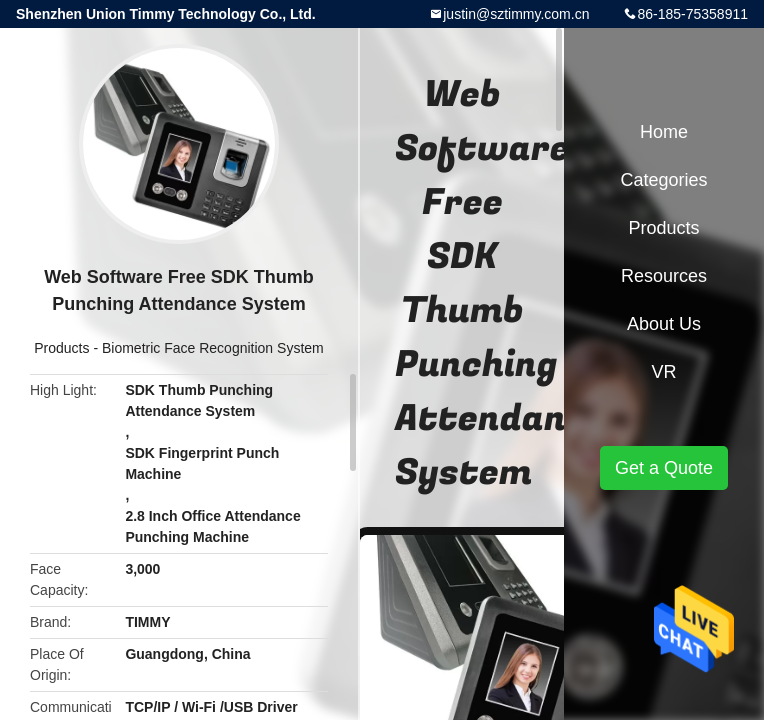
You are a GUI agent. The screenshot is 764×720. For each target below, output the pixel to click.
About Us (664, 324)
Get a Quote (664, 468)
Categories (663, 180)
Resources (664, 276)
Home (664, 132)
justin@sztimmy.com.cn (516, 14)
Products (61, 348)
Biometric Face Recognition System (213, 348)
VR (663, 372)
